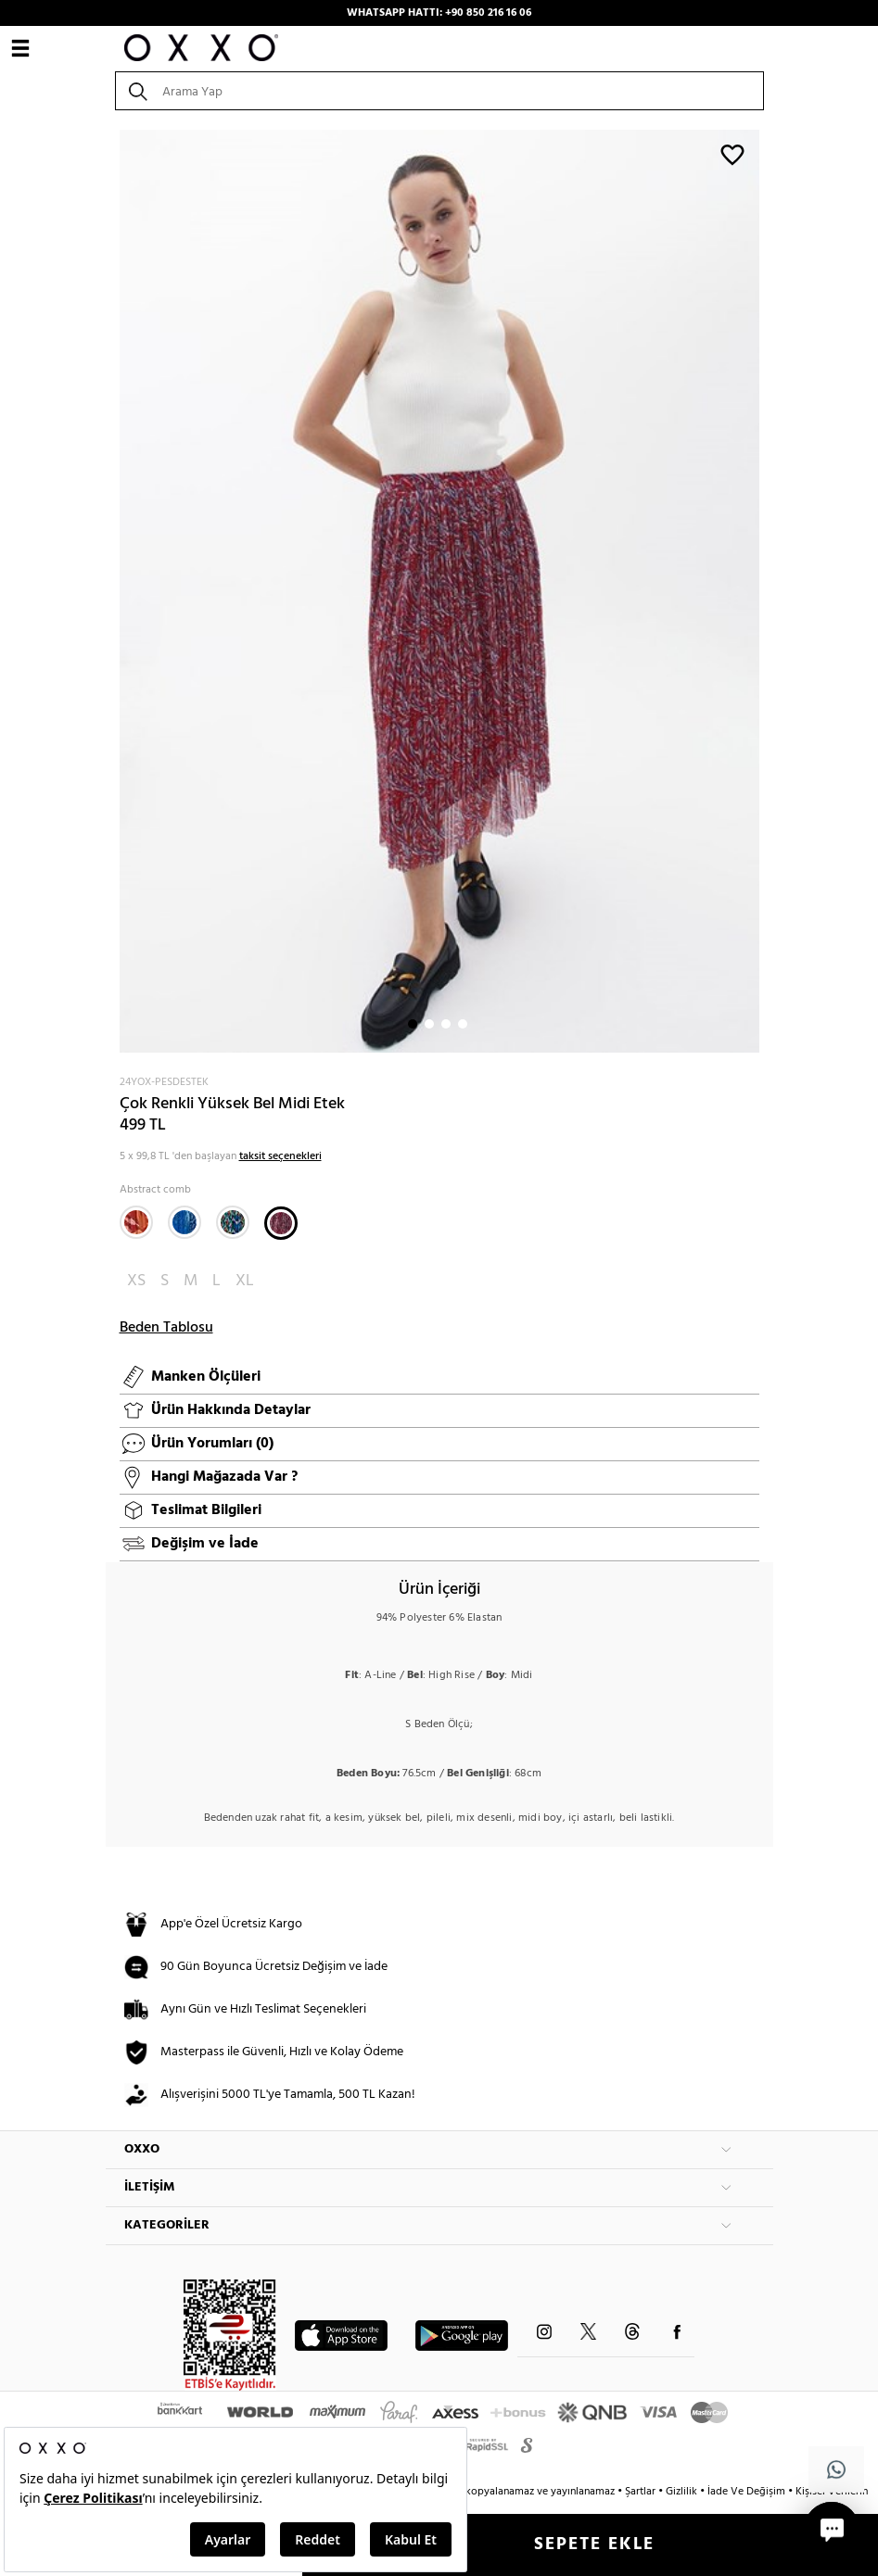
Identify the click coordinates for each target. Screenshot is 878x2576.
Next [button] (115, 591)
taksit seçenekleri (280, 1156)
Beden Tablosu (166, 1328)
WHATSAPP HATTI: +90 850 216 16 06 (439, 13)
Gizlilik (683, 2491)
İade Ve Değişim (746, 2491)
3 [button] (446, 1024)
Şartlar (641, 2491)
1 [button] (412, 1024)
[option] (439, 591)
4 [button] (462, 1024)
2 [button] (429, 1024)
